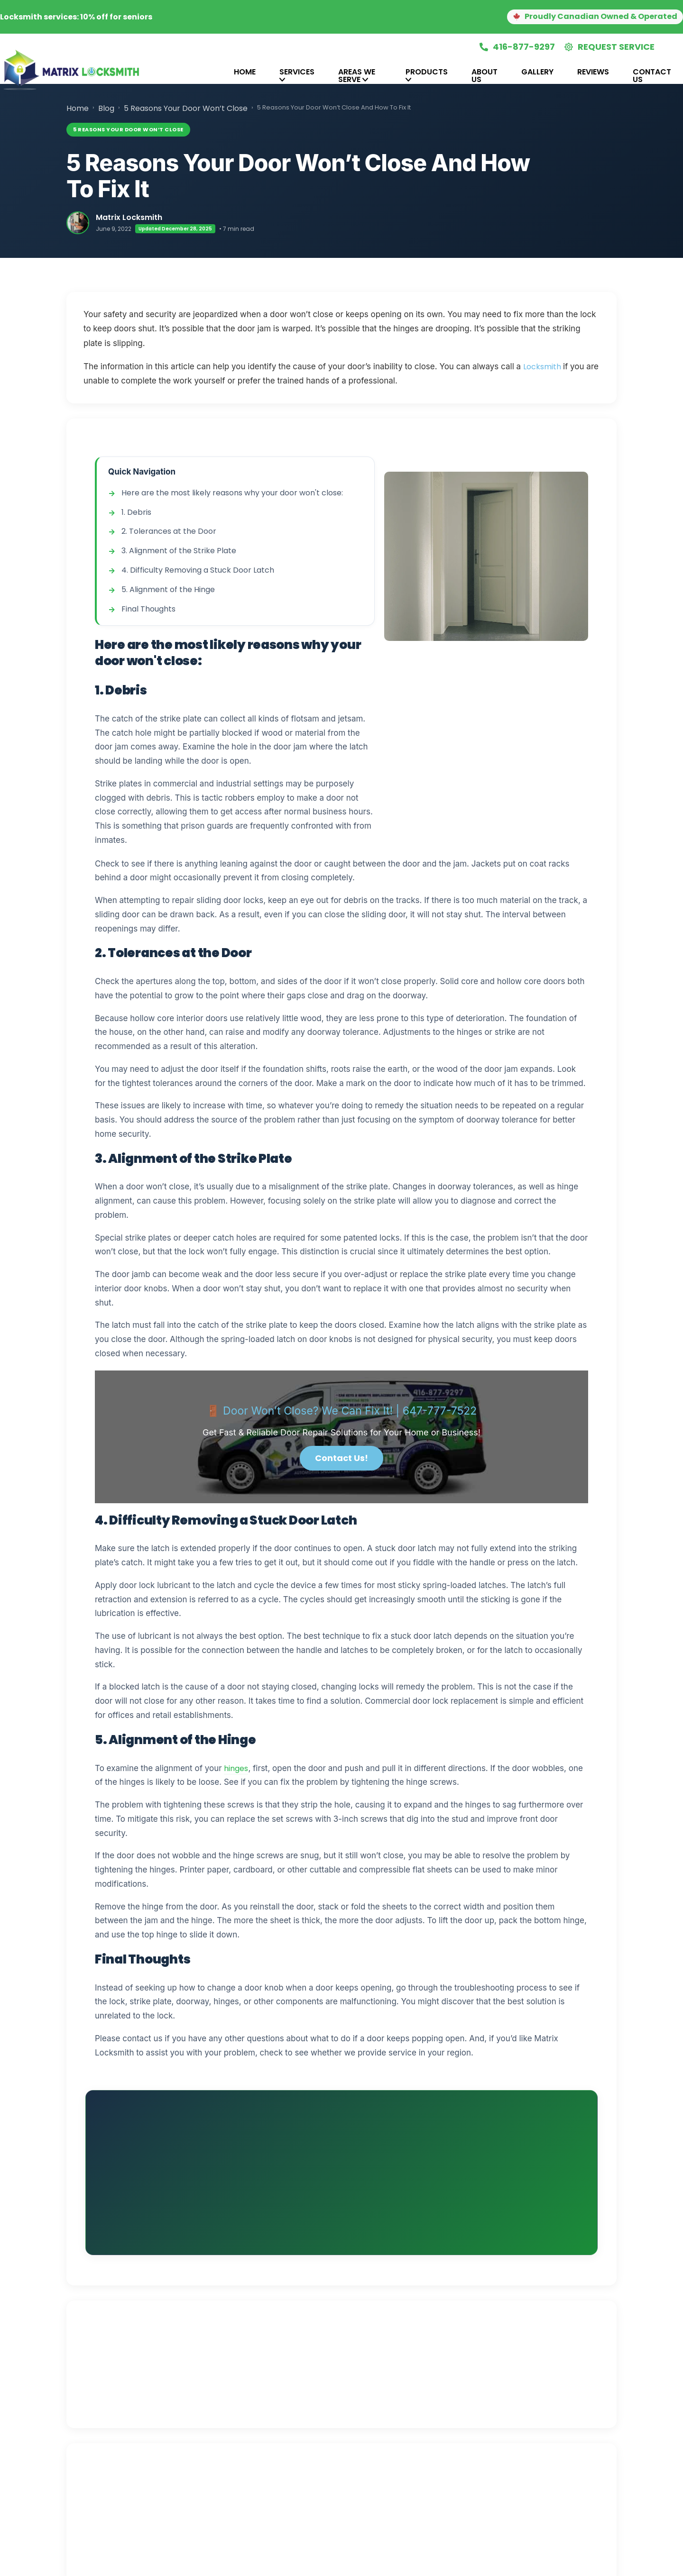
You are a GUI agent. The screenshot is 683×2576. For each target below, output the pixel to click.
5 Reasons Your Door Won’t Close (186, 108)
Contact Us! (341, 1458)
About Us (484, 75)
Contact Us (652, 75)
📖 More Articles (162, 2451)
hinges (236, 1768)
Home (245, 71)
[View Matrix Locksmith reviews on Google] (303, 2293)
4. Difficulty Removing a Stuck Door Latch (197, 570)
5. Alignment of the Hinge (168, 589)
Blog (106, 108)
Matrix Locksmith (129, 217)
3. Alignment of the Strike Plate (178, 550)
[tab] (210, 76)
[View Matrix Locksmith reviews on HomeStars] (386, 2293)
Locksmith (543, 366)
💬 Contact (227, 2451)
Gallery (537, 71)
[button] (583, 17)
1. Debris (136, 512)
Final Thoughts (148, 608)
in (367, 2224)
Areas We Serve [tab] (356, 75)
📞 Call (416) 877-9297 (521, 2117)
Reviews (593, 71)
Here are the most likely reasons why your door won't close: (232, 492)
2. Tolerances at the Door (168, 531)
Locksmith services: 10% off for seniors (76, 16)
